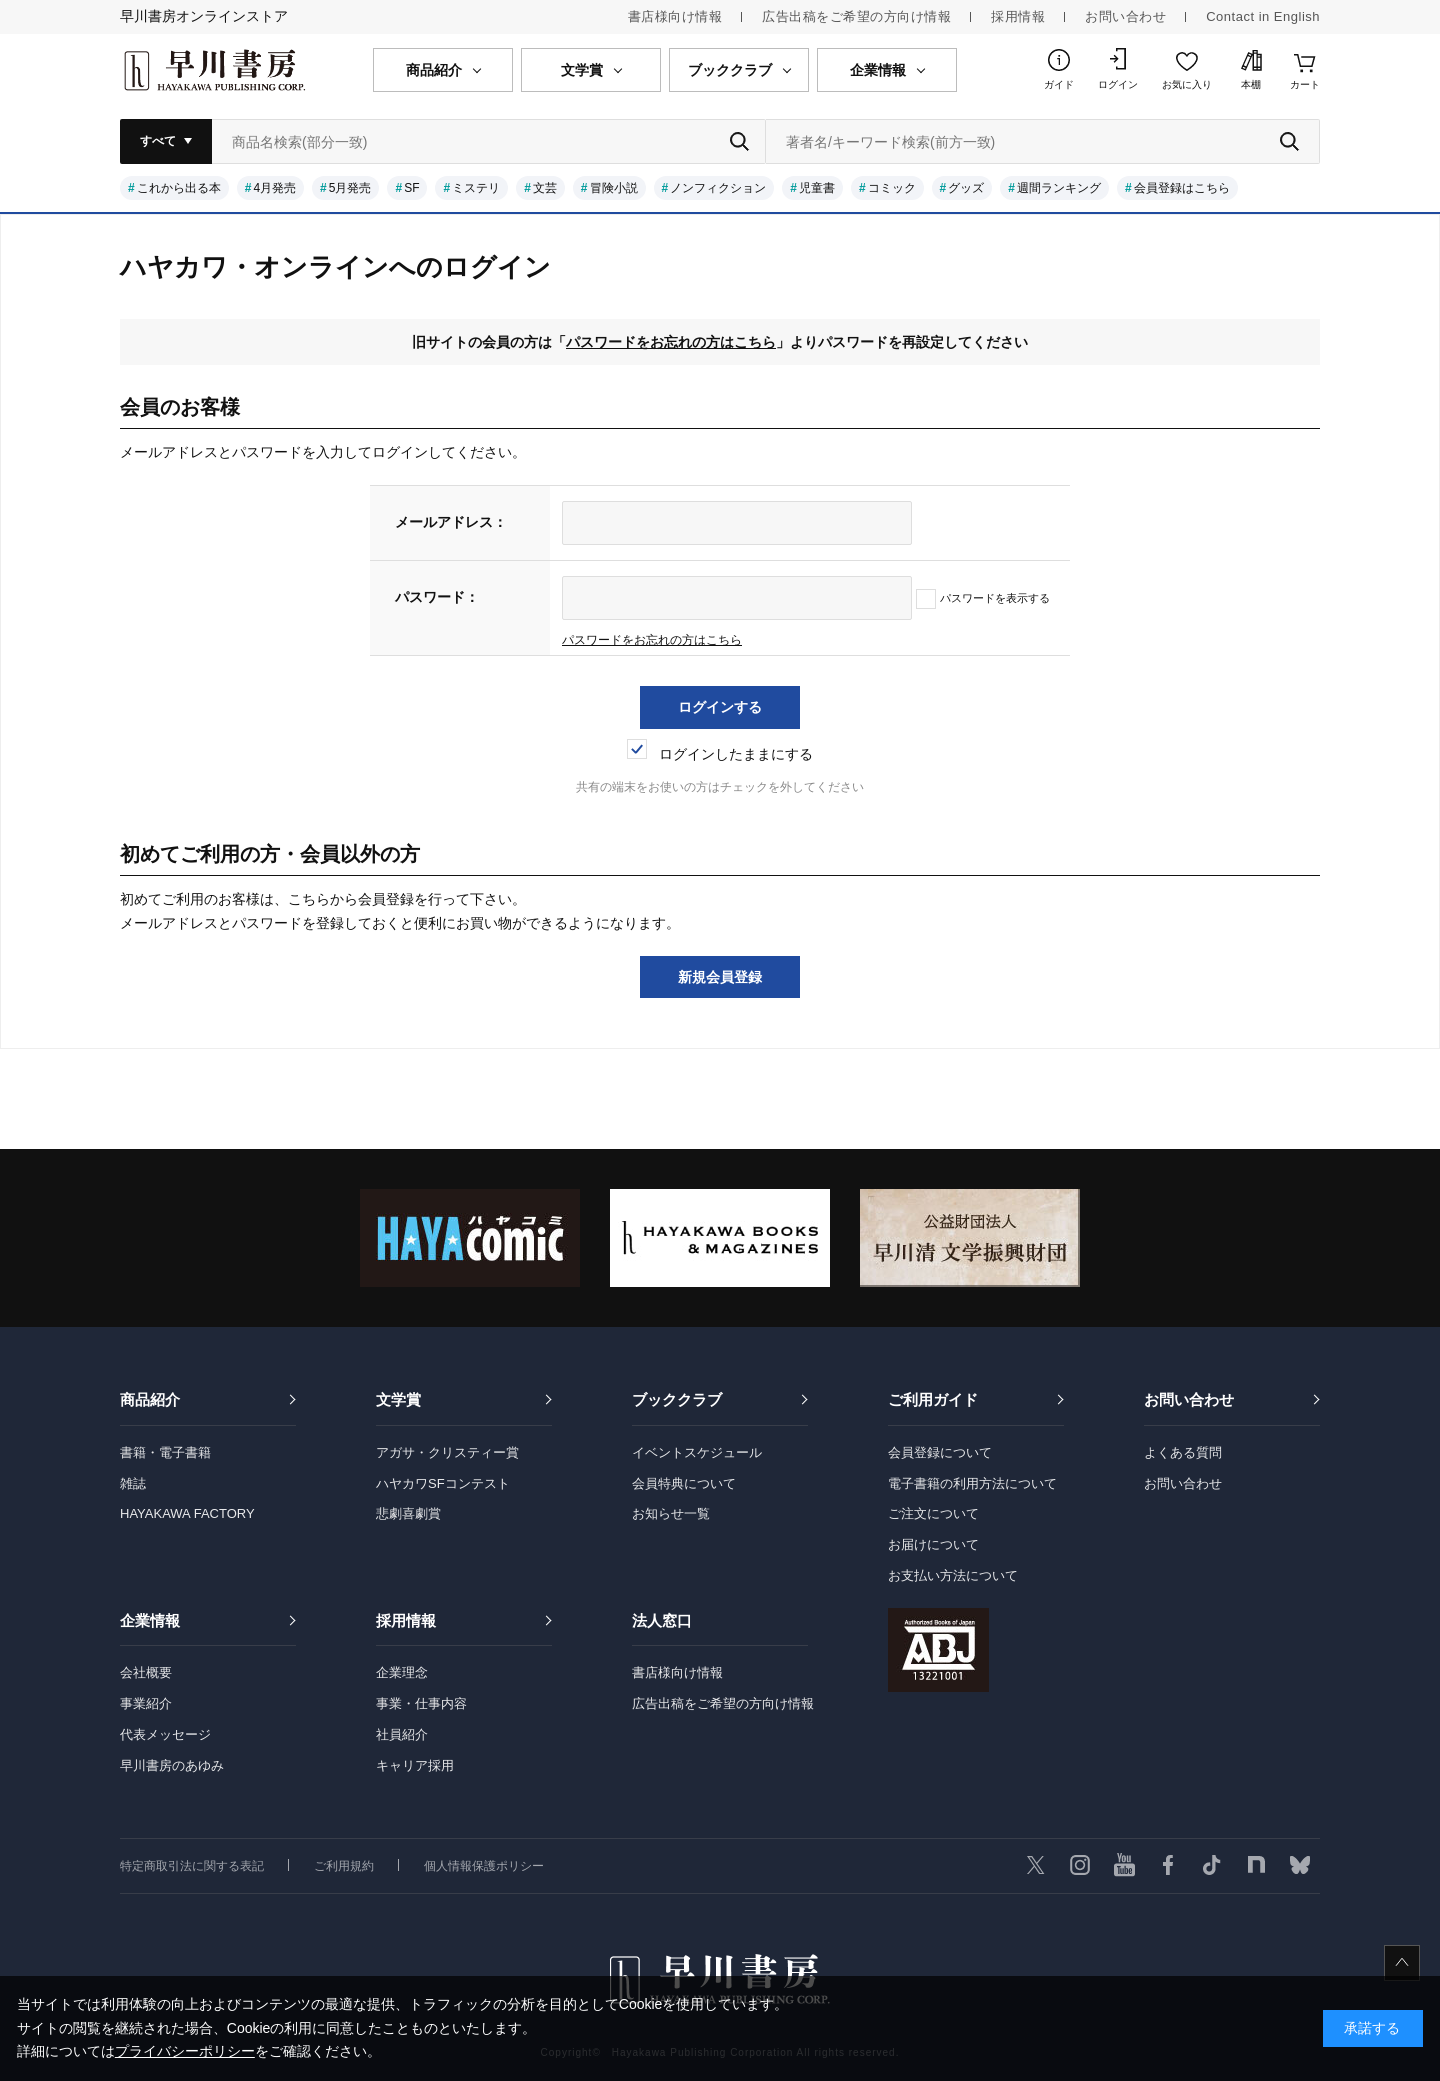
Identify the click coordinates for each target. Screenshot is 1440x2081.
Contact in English (1263, 16)
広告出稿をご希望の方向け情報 (856, 16)
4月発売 (274, 188)
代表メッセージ (165, 1734)
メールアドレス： (451, 522)
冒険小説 (614, 188)
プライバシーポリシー (185, 2051)
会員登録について (940, 1452)
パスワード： (437, 597)
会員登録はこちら (1182, 188)
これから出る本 (179, 188)
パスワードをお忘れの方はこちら (671, 342)
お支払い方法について (953, 1575)
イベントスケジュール (697, 1452)
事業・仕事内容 (421, 1703)
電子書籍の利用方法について (972, 1483)
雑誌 (133, 1483)
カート (1305, 84)
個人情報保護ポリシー (484, 1866)
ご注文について (933, 1513)
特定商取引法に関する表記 (192, 1866)
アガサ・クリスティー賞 (447, 1452)
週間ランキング (1059, 188)
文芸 (545, 188)
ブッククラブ (677, 1399)
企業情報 (150, 1620)
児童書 (817, 188)
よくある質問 (1183, 1452)
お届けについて (933, 1544)
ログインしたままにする (720, 754)
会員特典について (684, 1483)
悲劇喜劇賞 (408, 1513)
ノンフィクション (718, 188)
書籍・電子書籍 (165, 1452)
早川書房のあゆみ (172, 1765)
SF (411, 188)
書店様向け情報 (675, 16)
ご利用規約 (344, 1866)
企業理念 (402, 1672)
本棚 (1251, 84)
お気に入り (1187, 84)
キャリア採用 (415, 1765)
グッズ (966, 188)
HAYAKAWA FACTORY (187, 1513)
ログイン (1118, 84)
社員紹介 (402, 1734)
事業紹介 (146, 1703)
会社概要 (146, 1672)
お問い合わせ (1125, 16)
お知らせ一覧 (671, 1513)
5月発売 (350, 188)
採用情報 (1018, 16)
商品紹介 (150, 1399)
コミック (892, 188)
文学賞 (398, 1399)
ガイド (1059, 84)
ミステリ (476, 188)
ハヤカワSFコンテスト (443, 1483)
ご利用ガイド (933, 1399)
